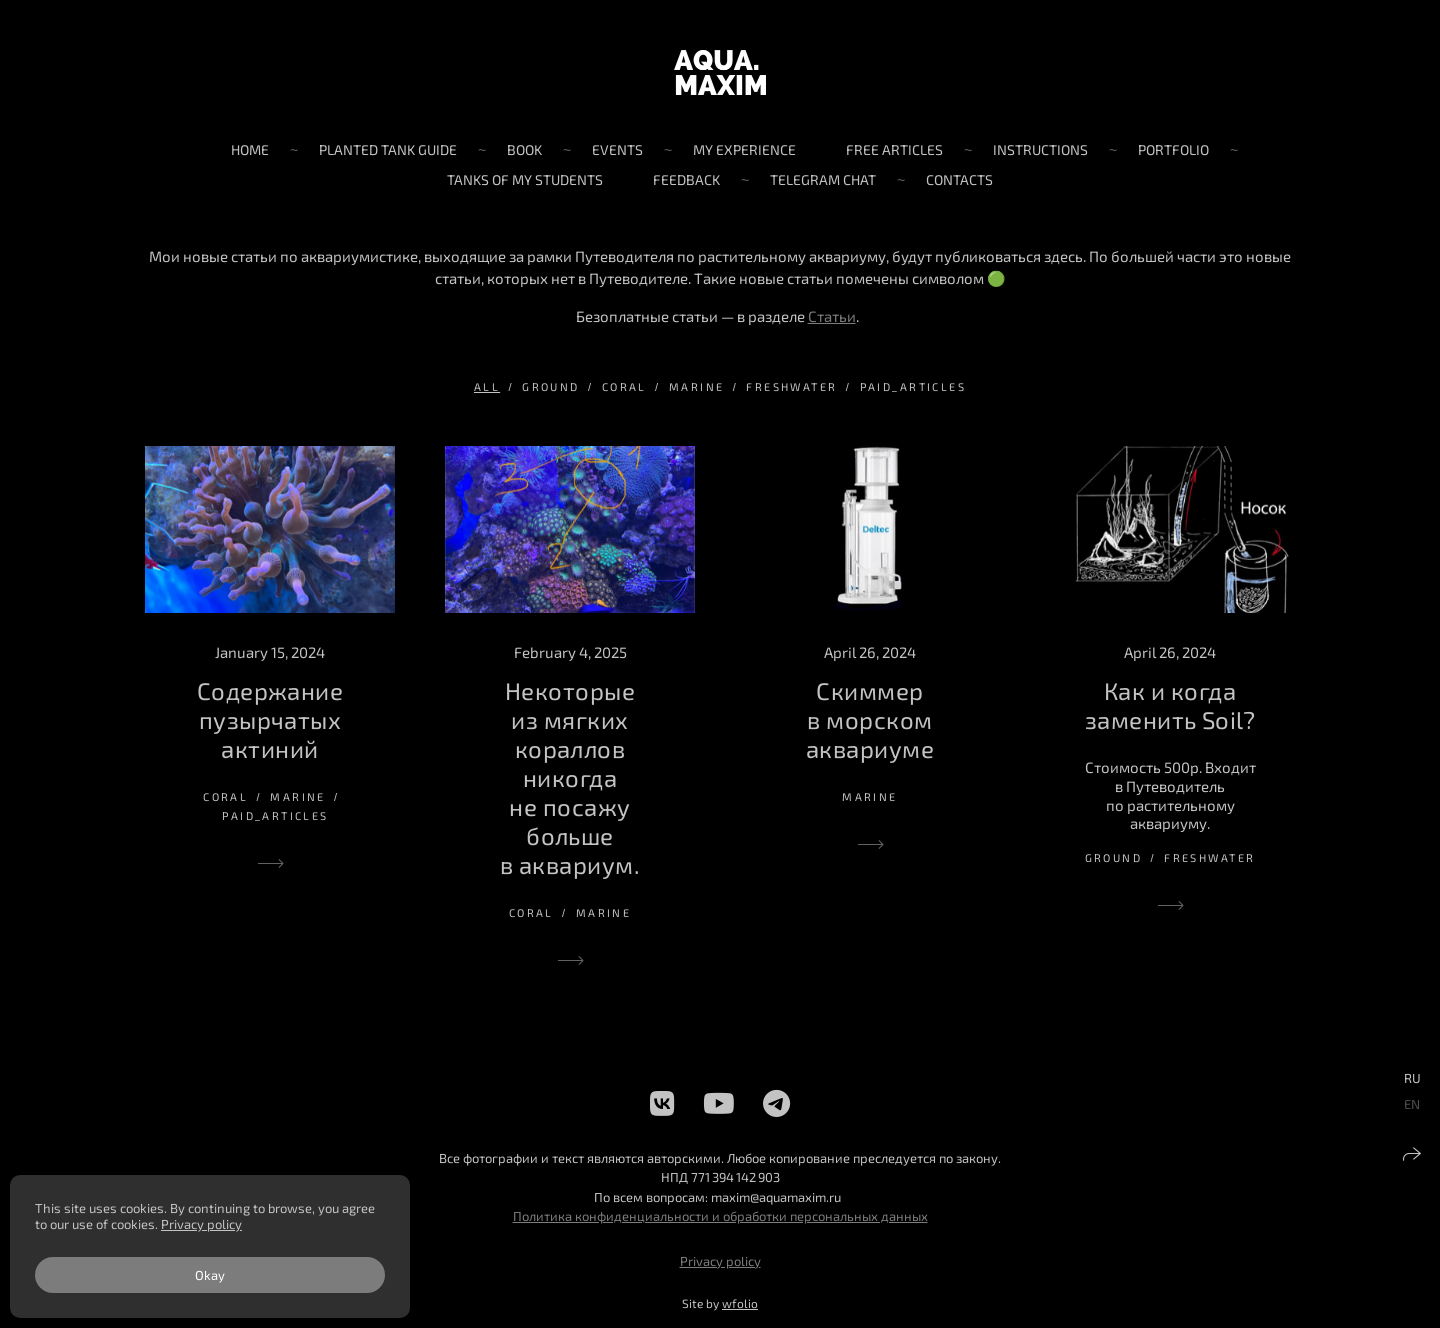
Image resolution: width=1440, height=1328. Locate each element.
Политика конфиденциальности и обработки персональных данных (720, 1216)
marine (697, 386)
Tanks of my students (525, 179)
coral (624, 386)
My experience (744, 149)
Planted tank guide (388, 149)
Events (617, 149)
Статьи (832, 316)
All (487, 386)
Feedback (686, 179)
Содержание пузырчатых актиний (270, 719)
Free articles (894, 149)
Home (250, 149)
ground (551, 386)
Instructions (1040, 149)
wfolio (740, 1303)
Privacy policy (720, 1261)
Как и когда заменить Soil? (1170, 705)
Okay (210, 1275)
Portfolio (1173, 149)
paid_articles (913, 386)
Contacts (959, 179)
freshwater (791, 386)
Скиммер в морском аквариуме (870, 719)
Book (524, 149)
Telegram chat (823, 179)
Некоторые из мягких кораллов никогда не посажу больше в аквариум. (570, 777)
